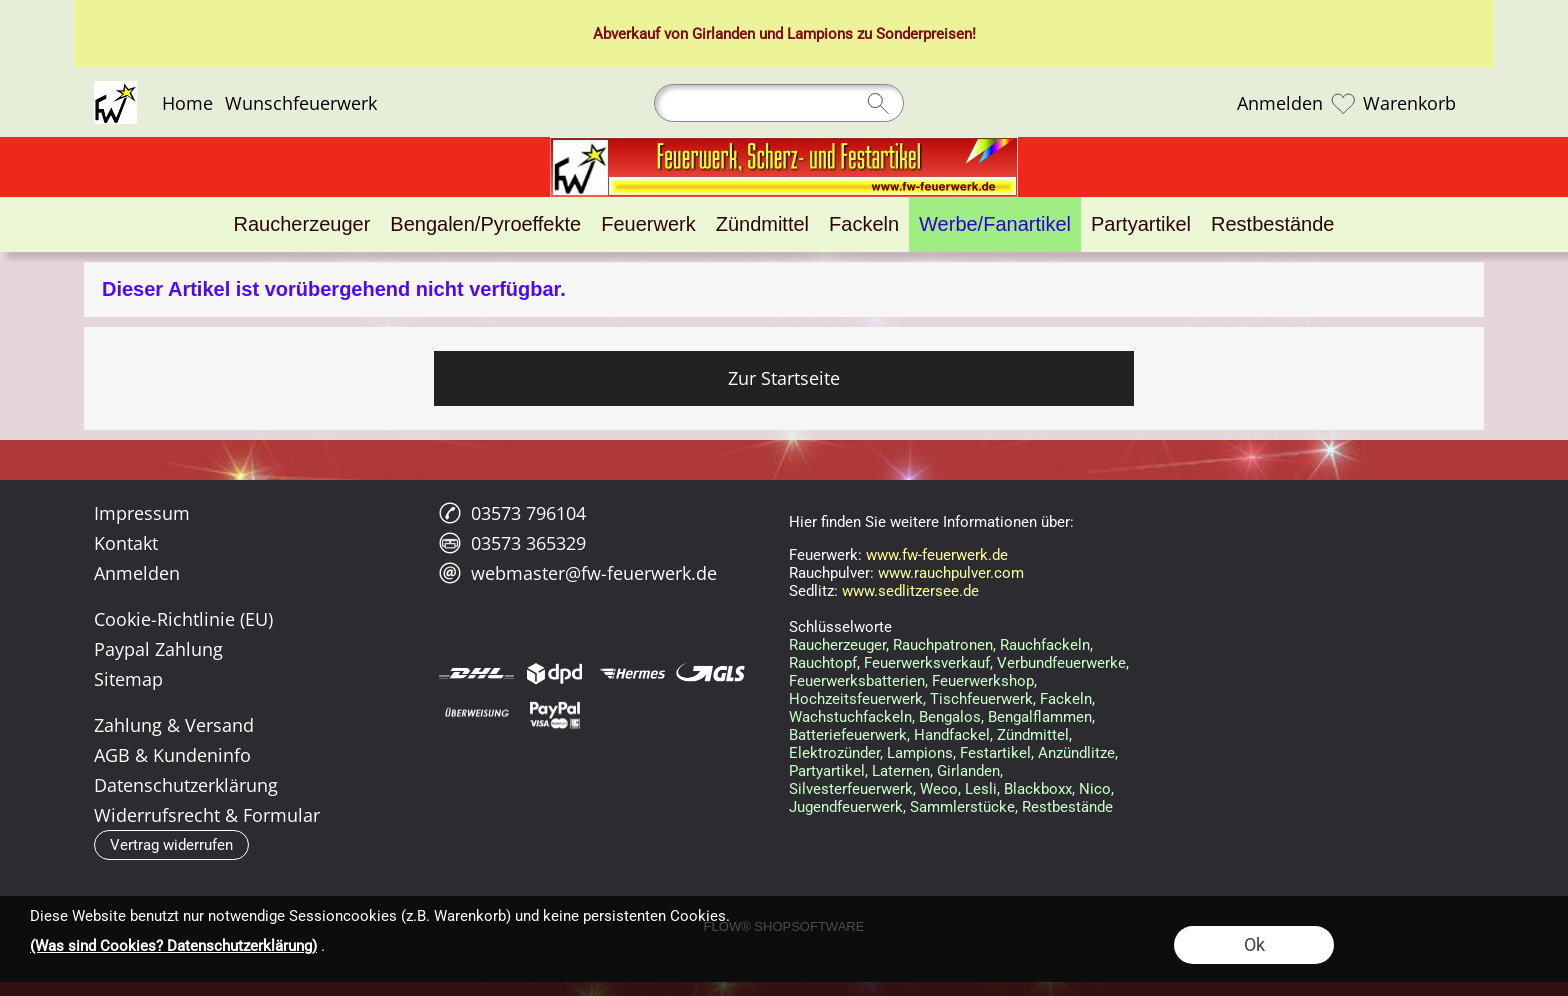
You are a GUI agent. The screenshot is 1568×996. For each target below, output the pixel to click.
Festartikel (995, 753)
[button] (171, 845)
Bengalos (950, 717)
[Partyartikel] (1141, 224)
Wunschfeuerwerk (301, 103)
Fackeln (1066, 699)
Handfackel (952, 735)
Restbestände (1067, 807)
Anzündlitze (1076, 753)
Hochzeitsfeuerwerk (856, 699)
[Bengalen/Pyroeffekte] (485, 224)
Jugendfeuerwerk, (847, 807)
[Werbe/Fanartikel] (995, 224)
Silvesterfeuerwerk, (852, 789)
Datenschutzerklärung (186, 785)
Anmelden (1280, 103)
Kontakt (126, 543)
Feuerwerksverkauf (927, 663)
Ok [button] (1254, 944)
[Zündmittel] (762, 224)
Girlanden (723, 34)
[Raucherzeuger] (302, 224)
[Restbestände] (1272, 224)
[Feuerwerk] (648, 224)
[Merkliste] (1343, 103)
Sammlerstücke (962, 807)
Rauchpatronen (943, 645)
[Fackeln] (864, 224)
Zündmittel (1033, 735)
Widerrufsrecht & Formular (207, 815)
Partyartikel (827, 771)
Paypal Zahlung (158, 649)
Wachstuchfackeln (850, 717)
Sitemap (128, 679)
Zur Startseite (784, 378)
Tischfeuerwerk (981, 699)
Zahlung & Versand (174, 725)
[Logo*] (115, 89)
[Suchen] (779, 103)
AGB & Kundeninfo (172, 755)
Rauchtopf (823, 663)
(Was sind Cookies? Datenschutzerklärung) (173, 946)
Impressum (142, 513)
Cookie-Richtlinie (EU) (183, 619)
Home (187, 103)
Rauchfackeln (1045, 645)
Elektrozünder (834, 753)
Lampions (820, 34)
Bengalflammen (1040, 717)
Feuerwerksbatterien (857, 681)
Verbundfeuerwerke (1061, 663)
